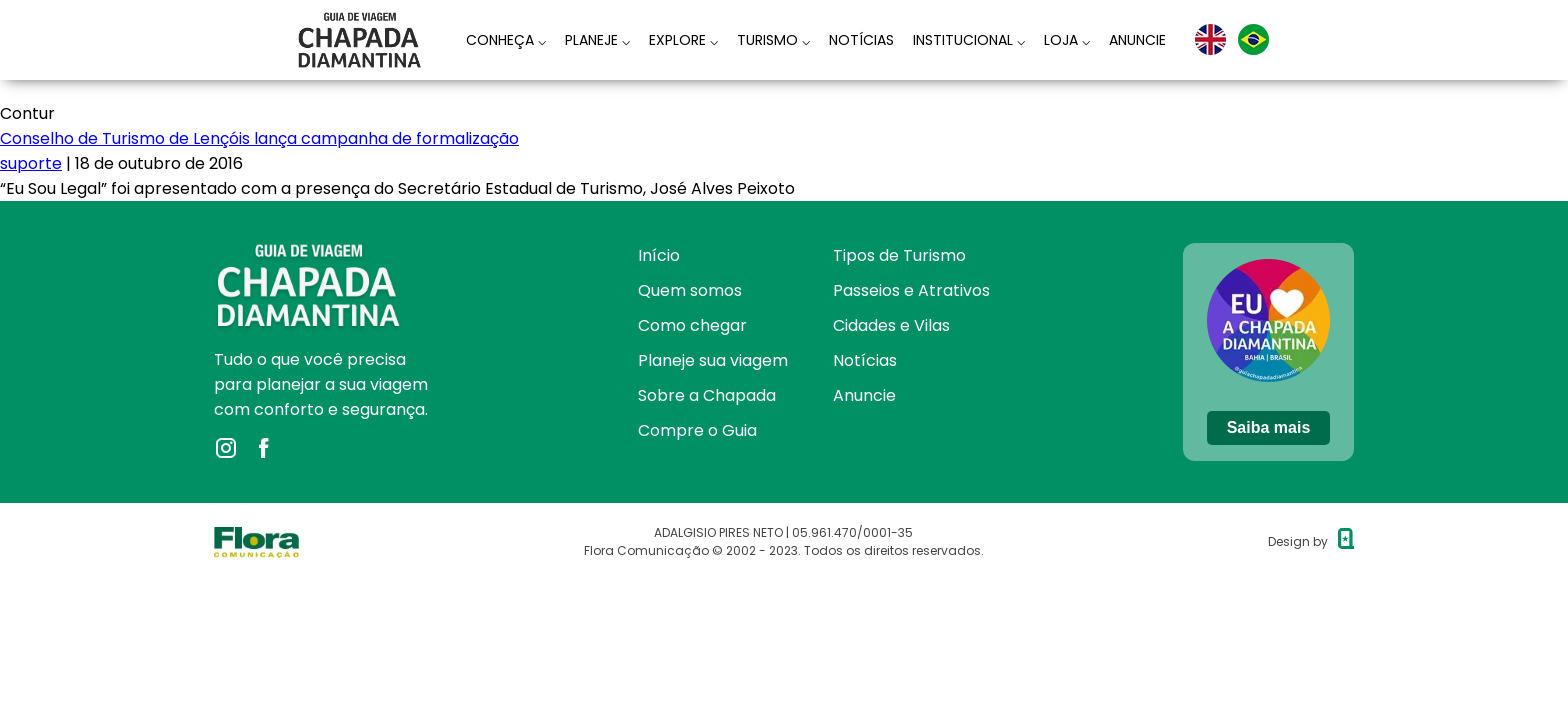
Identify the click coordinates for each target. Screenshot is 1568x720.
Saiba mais (1269, 427)
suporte (31, 163)
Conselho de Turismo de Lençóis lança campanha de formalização (259, 138)
